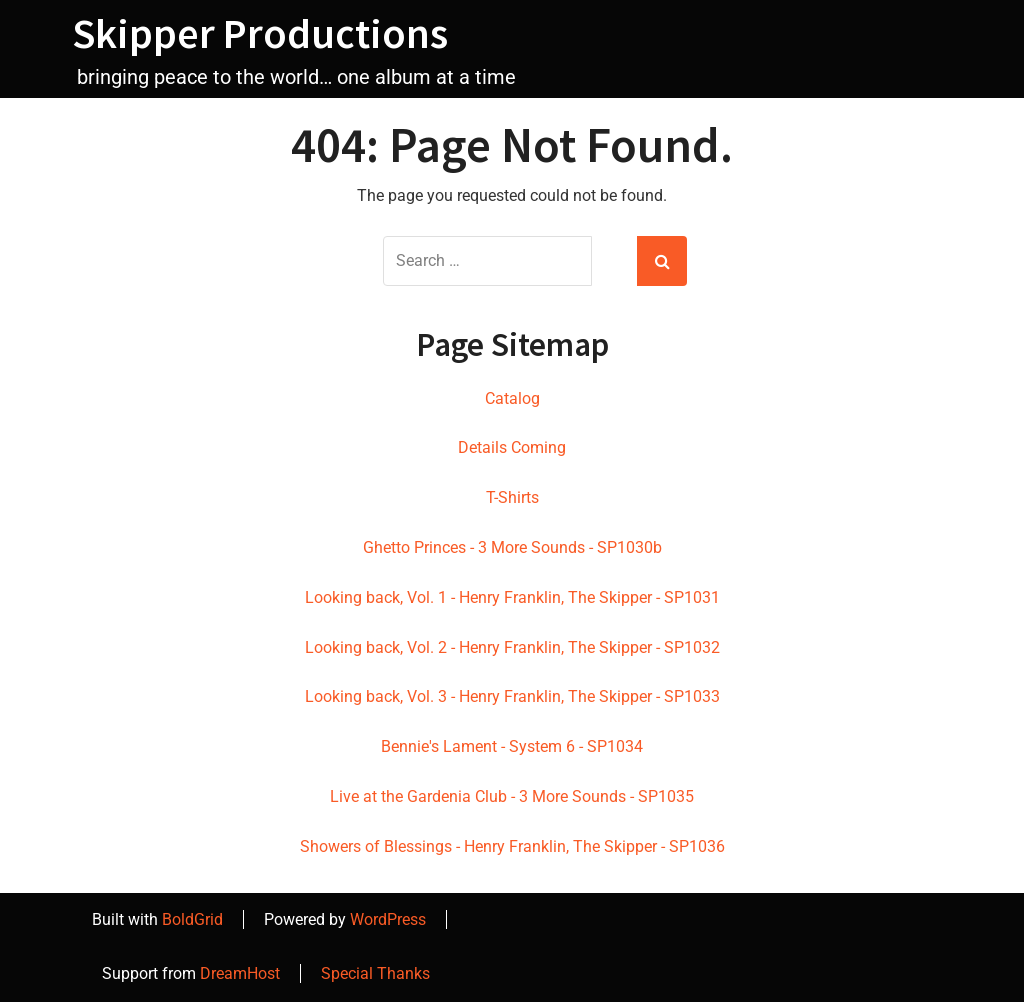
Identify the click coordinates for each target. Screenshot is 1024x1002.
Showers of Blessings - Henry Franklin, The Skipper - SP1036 (512, 846)
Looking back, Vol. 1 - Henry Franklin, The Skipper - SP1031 (512, 597)
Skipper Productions (260, 33)
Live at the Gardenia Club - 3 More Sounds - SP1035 (512, 796)
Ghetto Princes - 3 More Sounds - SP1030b (512, 547)
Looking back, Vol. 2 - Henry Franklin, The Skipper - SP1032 (512, 647)
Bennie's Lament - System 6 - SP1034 (512, 746)
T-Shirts (512, 497)
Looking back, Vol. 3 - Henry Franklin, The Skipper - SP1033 (512, 696)
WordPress (388, 919)
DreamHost (240, 973)
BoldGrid (192, 919)
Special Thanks (375, 973)
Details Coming (512, 447)
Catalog (512, 398)
